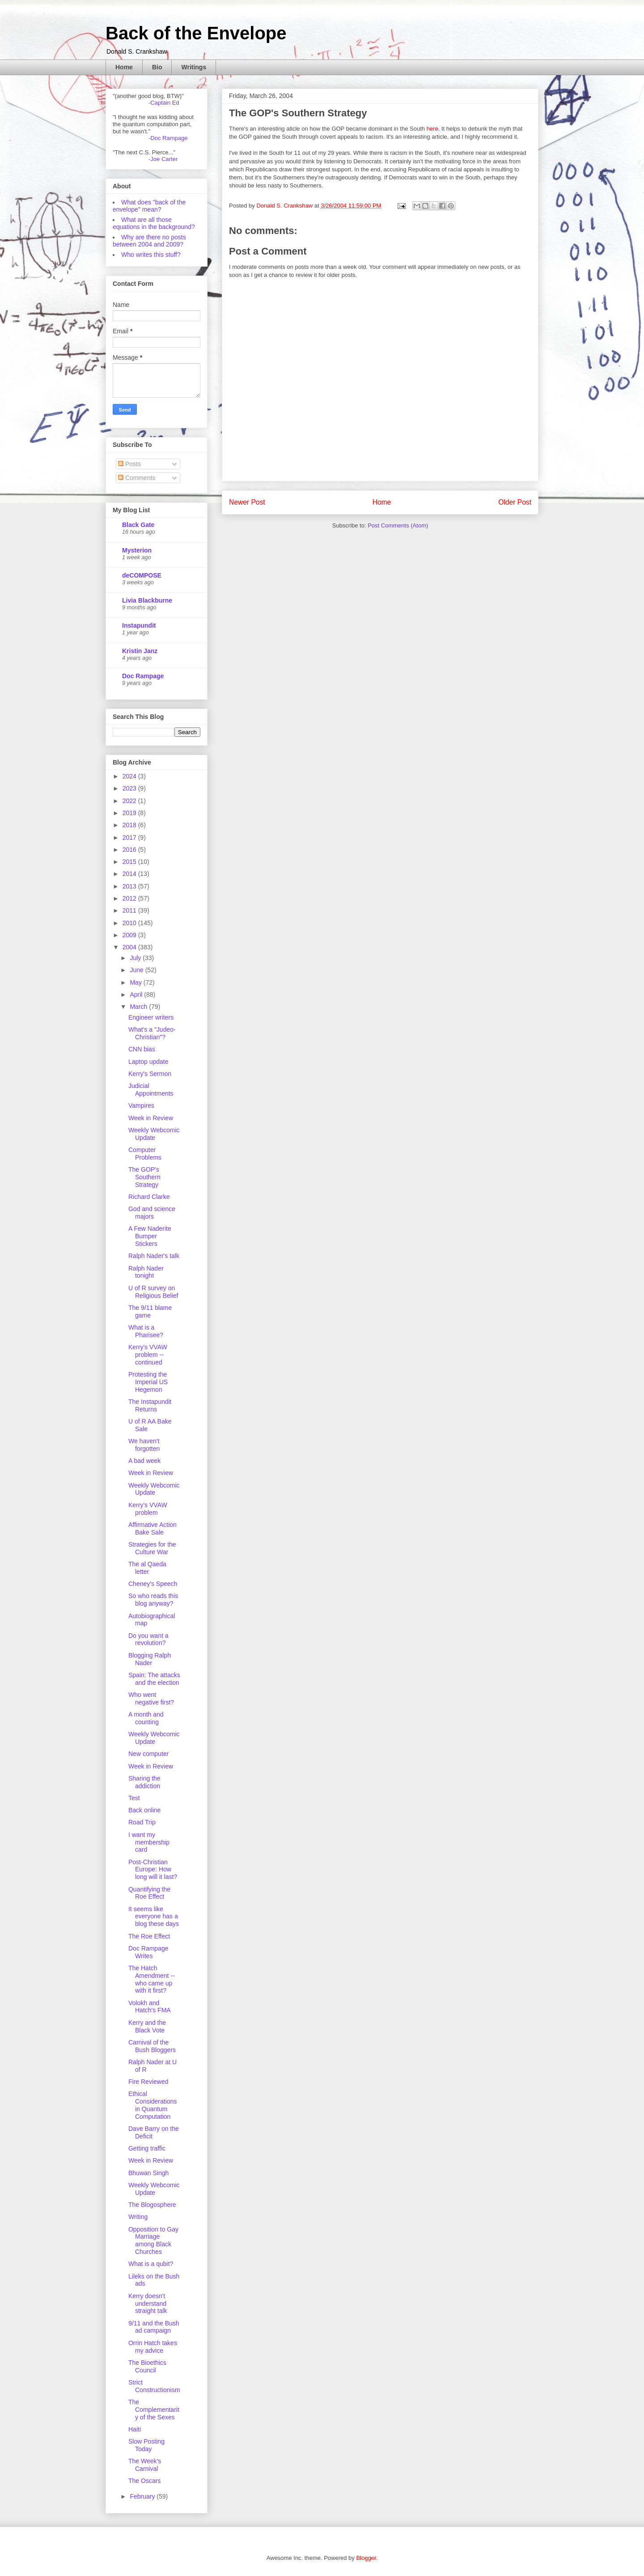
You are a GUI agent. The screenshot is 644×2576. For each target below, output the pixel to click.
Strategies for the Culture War (152, 1548)
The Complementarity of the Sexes (153, 2409)
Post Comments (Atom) (398, 525)
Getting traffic (146, 2148)
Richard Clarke (149, 1196)
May (136, 982)
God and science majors (151, 1212)
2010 (130, 923)
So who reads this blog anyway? (153, 1599)
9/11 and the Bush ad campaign (153, 2327)
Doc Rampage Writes (148, 1952)
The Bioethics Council (147, 2366)
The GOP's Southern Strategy (144, 1177)
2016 (130, 849)
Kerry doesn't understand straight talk (147, 2303)
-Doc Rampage (167, 138)
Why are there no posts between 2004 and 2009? (149, 241)
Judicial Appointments (151, 1089)
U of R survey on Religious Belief (153, 1291)
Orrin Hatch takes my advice (152, 2346)
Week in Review (150, 1118)
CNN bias (141, 1049)
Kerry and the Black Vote (147, 2026)
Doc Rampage (143, 676)
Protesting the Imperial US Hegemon (148, 1382)
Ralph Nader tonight (146, 1272)
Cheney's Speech (152, 1583)
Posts (129, 464)
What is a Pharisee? (145, 1331)
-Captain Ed (163, 102)
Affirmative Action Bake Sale (152, 1528)
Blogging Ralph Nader (149, 1659)
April (137, 994)
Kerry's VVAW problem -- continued (147, 1354)
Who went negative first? (151, 1698)
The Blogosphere (152, 2204)
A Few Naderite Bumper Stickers (149, 1236)
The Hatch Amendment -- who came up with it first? (151, 1979)
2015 (130, 861)
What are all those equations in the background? (154, 223)
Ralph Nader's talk (153, 1255)
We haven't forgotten (144, 1444)
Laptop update (148, 1061)
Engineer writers (151, 1017)
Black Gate (138, 524)
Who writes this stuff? (151, 254)
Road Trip (142, 1822)
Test (134, 1798)
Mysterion (137, 550)
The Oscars (144, 2480)
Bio (157, 67)
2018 (130, 825)
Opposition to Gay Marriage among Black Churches (153, 2240)
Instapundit (139, 625)
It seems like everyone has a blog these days (153, 1916)
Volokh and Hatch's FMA (149, 2006)
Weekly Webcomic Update (154, 1133)
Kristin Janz (139, 651)
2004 (130, 947)
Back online (144, 1810)
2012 (130, 898)
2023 (130, 788)
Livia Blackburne (147, 600)
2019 (130, 812)
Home (124, 67)
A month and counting (146, 1718)
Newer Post (247, 502)
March (139, 1006)
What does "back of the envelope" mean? (149, 206)
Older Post (514, 502)
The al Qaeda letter (147, 1567)
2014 (130, 873)
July (136, 957)
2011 (130, 910)
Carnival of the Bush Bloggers (152, 2046)
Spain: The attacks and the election (154, 1678)
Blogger (366, 2558)
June (137, 969)
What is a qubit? (150, 2263)
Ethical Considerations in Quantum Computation (152, 2105)
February (143, 2496)
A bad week (144, 1460)
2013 (130, 886)
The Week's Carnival (144, 2464)
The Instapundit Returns (150, 1405)
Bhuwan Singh (148, 2172)
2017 (130, 837)
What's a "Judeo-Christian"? (152, 1033)
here (432, 128)
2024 (130, 776)
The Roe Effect (149, 1936)
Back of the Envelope (196, 33)
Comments (137, 477)
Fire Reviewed (148, 2081)
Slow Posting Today (146, 2445)
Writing (138, 2216)
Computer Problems (144, 1153)
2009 (130, 935)
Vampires (141, 1105)
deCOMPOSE (141, 575)
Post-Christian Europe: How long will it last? (152, 1869)
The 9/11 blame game (150, 1311)
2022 (130, 800)
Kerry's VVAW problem (147, 1508)
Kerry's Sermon (149, 1073)
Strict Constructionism (154, 2386)
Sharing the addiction (144, 1782)
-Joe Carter (163, 159)
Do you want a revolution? (148, 1639)
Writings (193, 67)
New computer (148, 1753)
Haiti (134, 2429)
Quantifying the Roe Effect (149, 1893)
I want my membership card (148, 1842)
